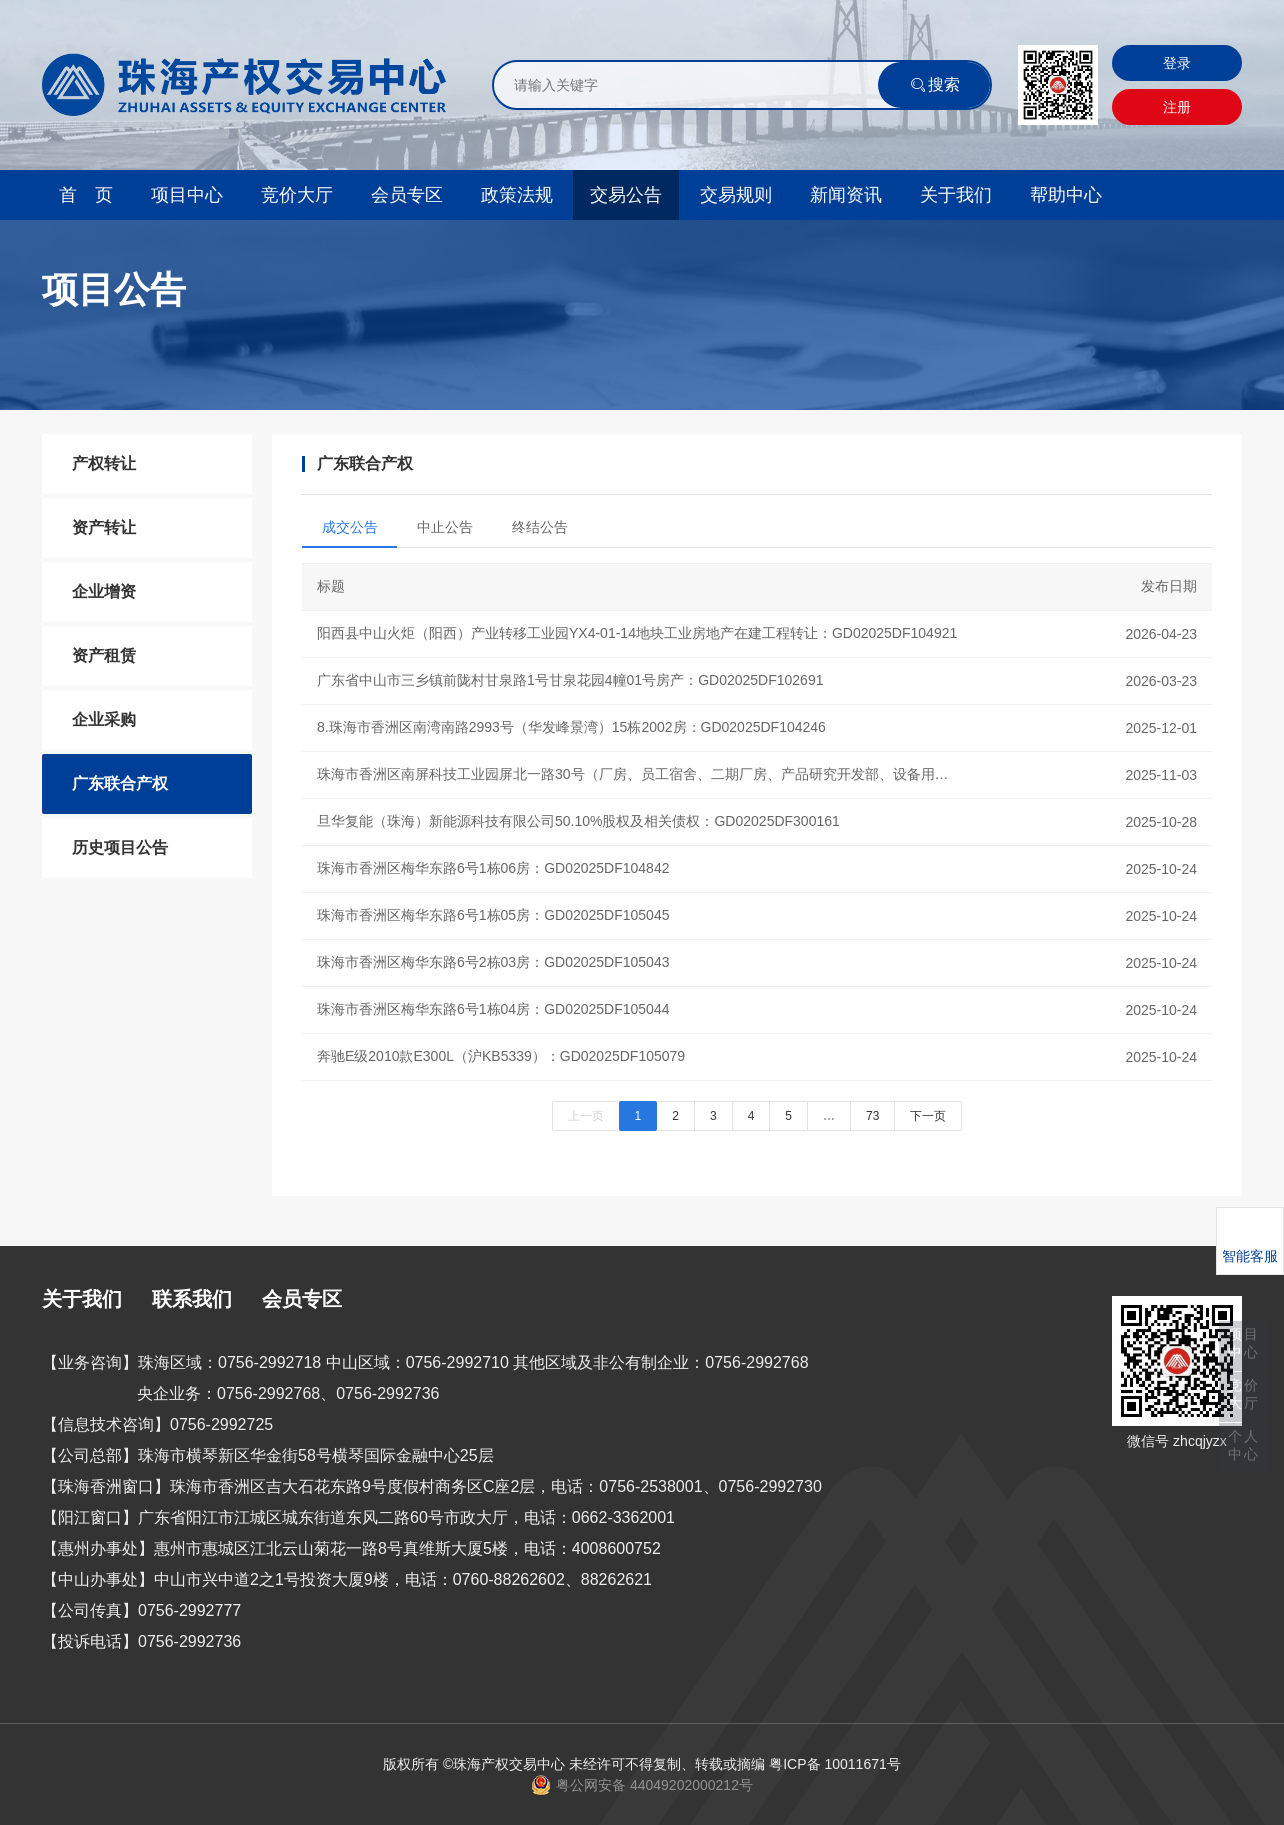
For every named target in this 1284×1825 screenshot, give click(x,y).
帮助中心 (1066, 195)
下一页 (928, 1116)
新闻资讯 (846, 195)
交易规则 (736, 195)
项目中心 (187, 195)
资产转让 (104, 527)
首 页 (86, 195)
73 (872, 1116)
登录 (1177, 63)
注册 (1177, 107)
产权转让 (104, 463)
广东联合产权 (120, 783)
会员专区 (407, 195)
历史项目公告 (120, 847)
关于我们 (956, 195)
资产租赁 (104, 655)
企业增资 (104, 591)
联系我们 (192, 1299)
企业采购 (104, 719)
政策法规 (517, 195)
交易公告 (626, 195)
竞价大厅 (297, 195)
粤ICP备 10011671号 (835, 1764)
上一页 (586, 1116)
